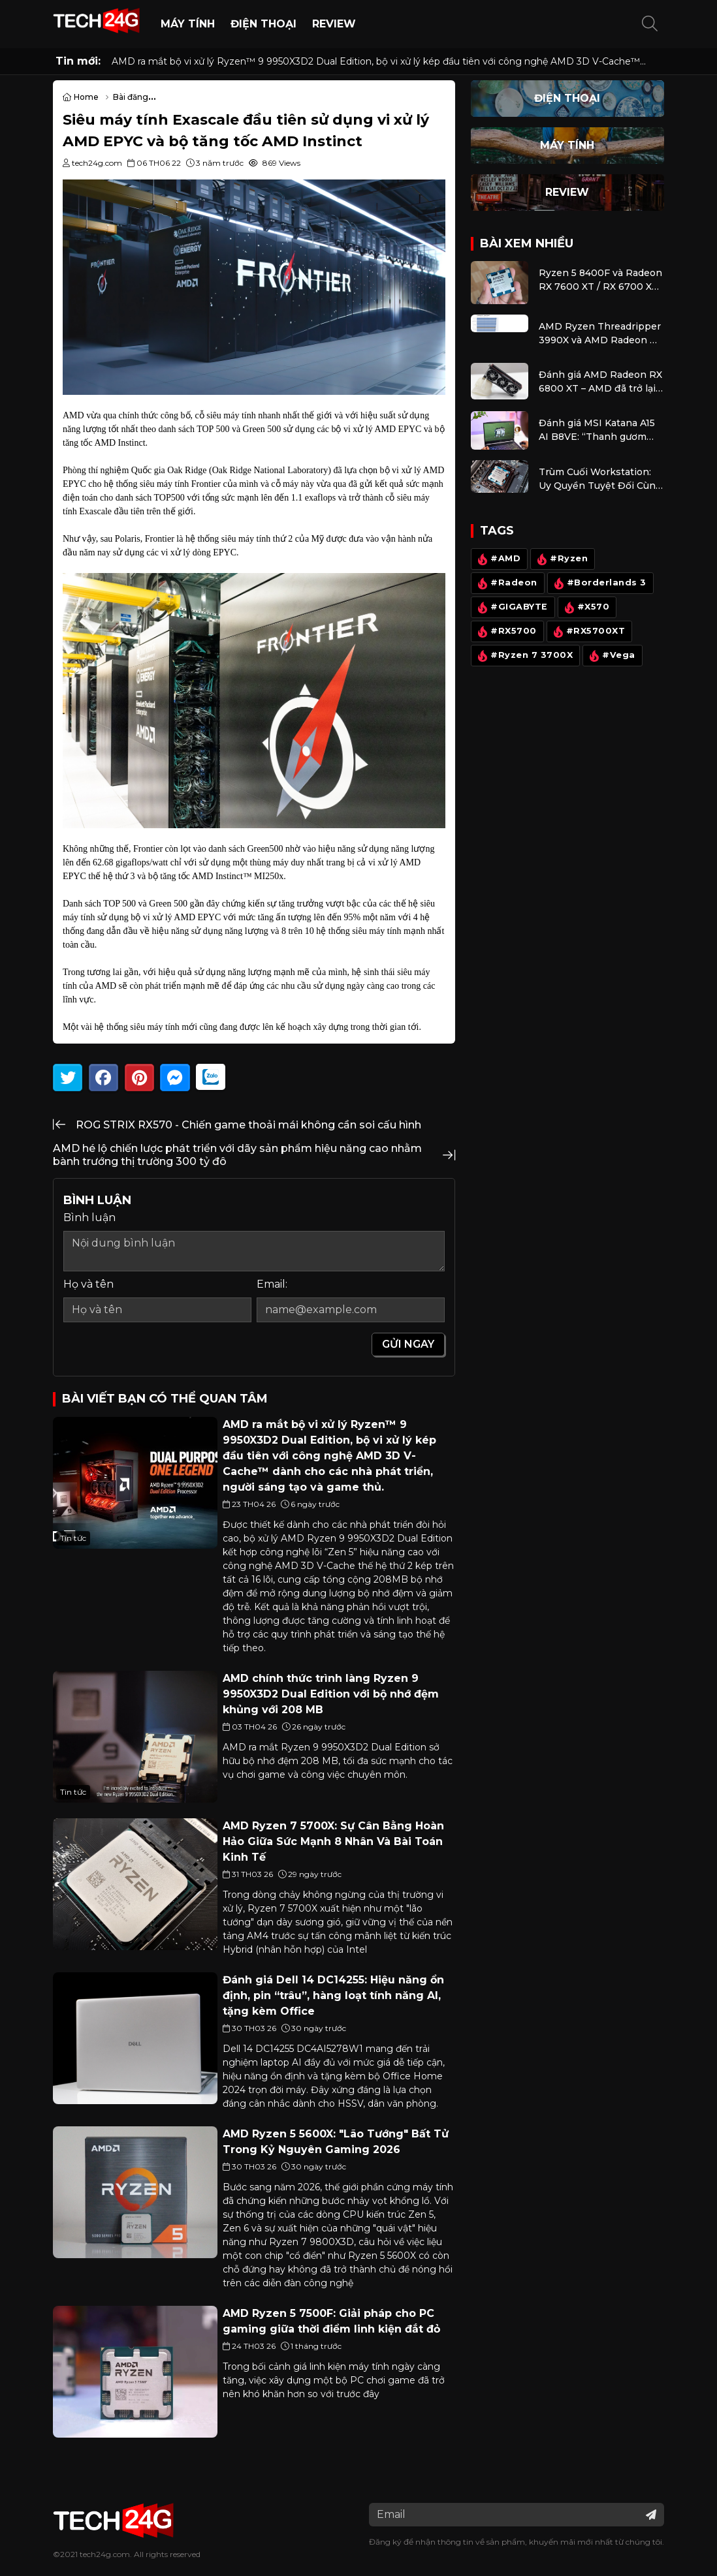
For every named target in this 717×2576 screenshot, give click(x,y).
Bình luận (89, 1217)
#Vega (610, 656)
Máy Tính (188, 24)
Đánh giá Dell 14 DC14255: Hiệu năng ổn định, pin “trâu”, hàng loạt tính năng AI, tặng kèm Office (333, 1995)
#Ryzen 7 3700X (524, 656)
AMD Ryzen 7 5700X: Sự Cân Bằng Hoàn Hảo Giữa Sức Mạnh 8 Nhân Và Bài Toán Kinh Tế (333, 1841)
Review (334, 24)
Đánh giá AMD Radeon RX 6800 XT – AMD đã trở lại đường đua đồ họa (600, 382)
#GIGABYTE (511, 607)
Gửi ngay (408, 1344)
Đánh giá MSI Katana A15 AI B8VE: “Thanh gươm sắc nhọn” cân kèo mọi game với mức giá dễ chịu (598, 430)
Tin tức (73, 1538)
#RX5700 (506, 632)
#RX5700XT (587, 632)
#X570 (585, 607)
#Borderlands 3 (598, 583)
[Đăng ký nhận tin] (651, 2514)
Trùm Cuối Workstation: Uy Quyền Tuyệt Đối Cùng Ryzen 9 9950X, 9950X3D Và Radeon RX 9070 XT (600, 479)
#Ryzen (561, 559)
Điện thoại (263, 24)
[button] (649, 24)
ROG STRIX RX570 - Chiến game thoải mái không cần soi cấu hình (248, 1125)
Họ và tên (88, 1284)
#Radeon (506, 583)
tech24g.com (105, 2554)
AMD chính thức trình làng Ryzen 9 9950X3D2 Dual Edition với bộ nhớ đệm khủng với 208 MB (331, 1694)
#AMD (497, 559)
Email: (272, 1284)
